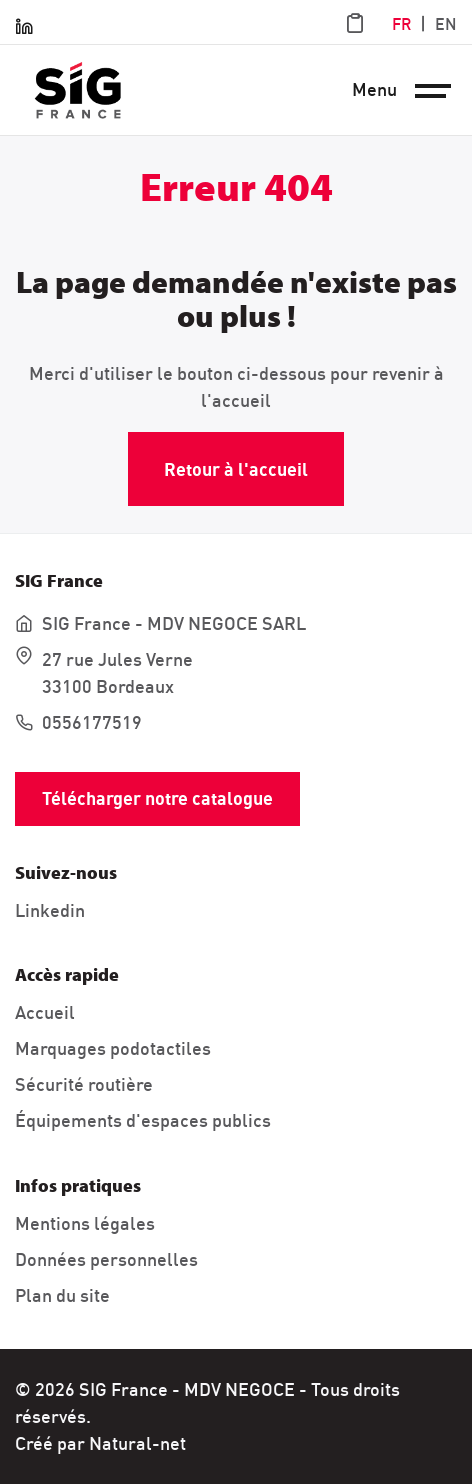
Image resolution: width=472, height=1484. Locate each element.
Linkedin (50, 910)
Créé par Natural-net (100, 1443)
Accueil (45, 1012)
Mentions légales (85, 1223)
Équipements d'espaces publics (143, 1120)
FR (401, 24)
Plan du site (62, 1295)
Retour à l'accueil (236, 469)
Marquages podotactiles (113, 1048)
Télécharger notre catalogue (157, 798)
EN (446, 24)
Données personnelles (106, 1259)
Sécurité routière (84, 1084)
